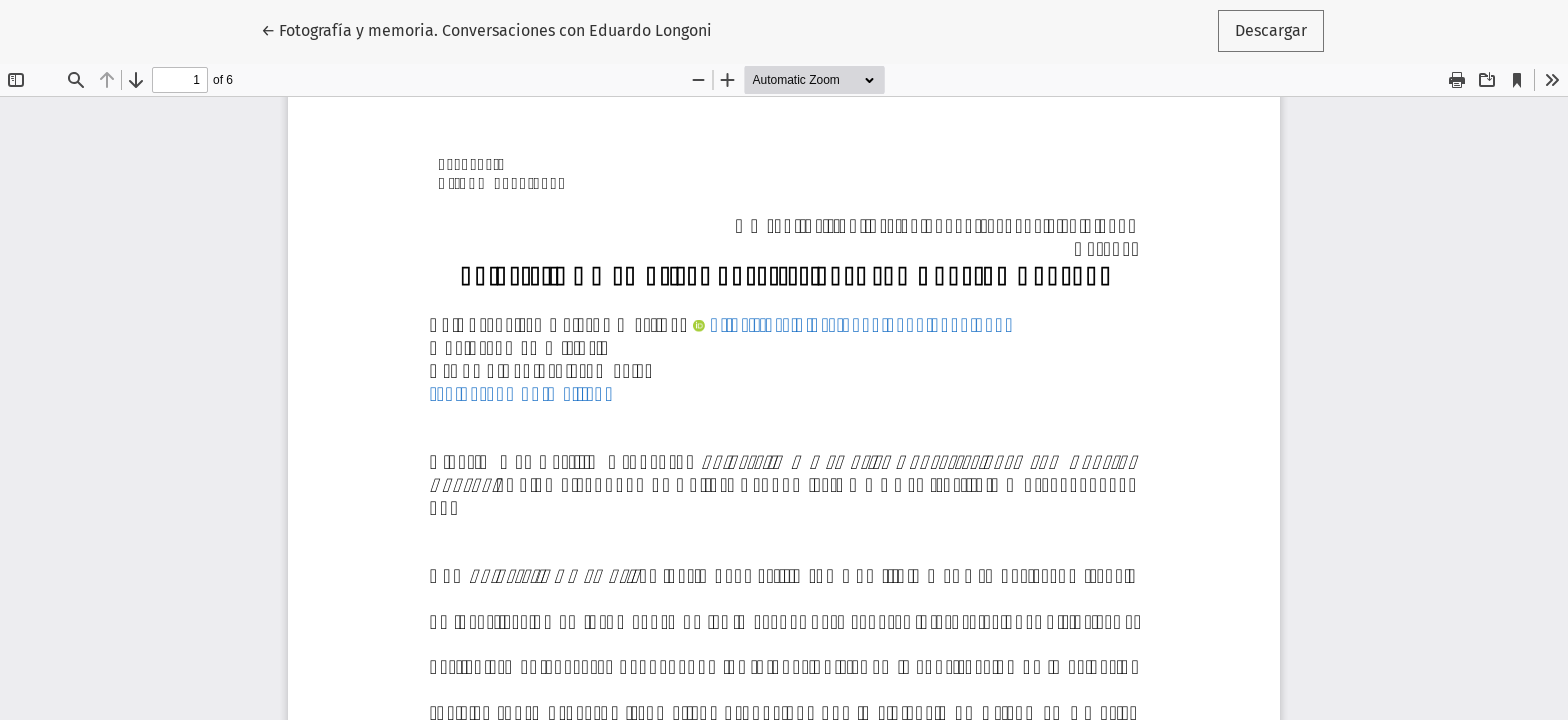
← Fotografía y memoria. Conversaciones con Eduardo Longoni (486, 29)
